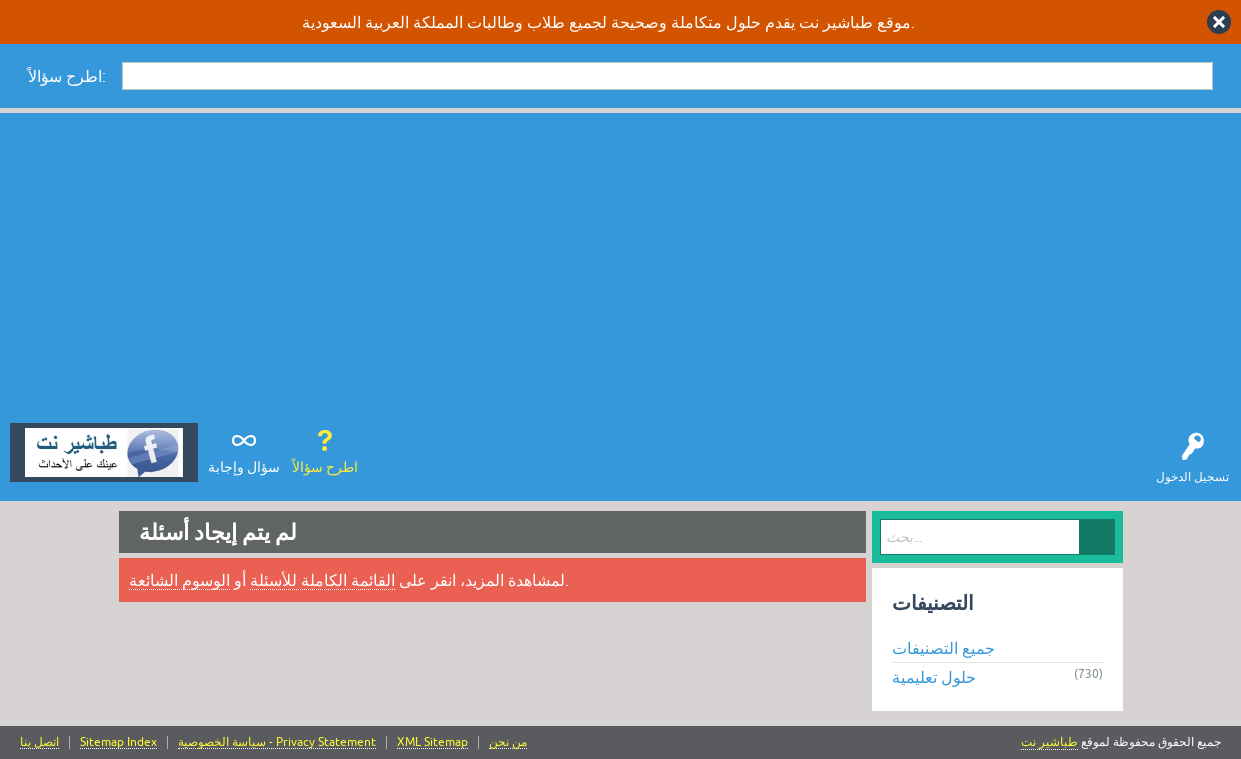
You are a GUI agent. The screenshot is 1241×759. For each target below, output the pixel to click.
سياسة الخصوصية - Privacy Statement (277, 742)
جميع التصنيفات (943, 648)
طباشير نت (1049, 742)
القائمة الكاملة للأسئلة (322, 580)
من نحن (508, 742)
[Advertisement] (621, 273)
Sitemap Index (118, 742)
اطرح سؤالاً (325, 467)
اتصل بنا (39, 742)
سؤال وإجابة (244, 467)
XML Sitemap (432, 742)
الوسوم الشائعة (179, 580)
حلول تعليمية (934, 677)
